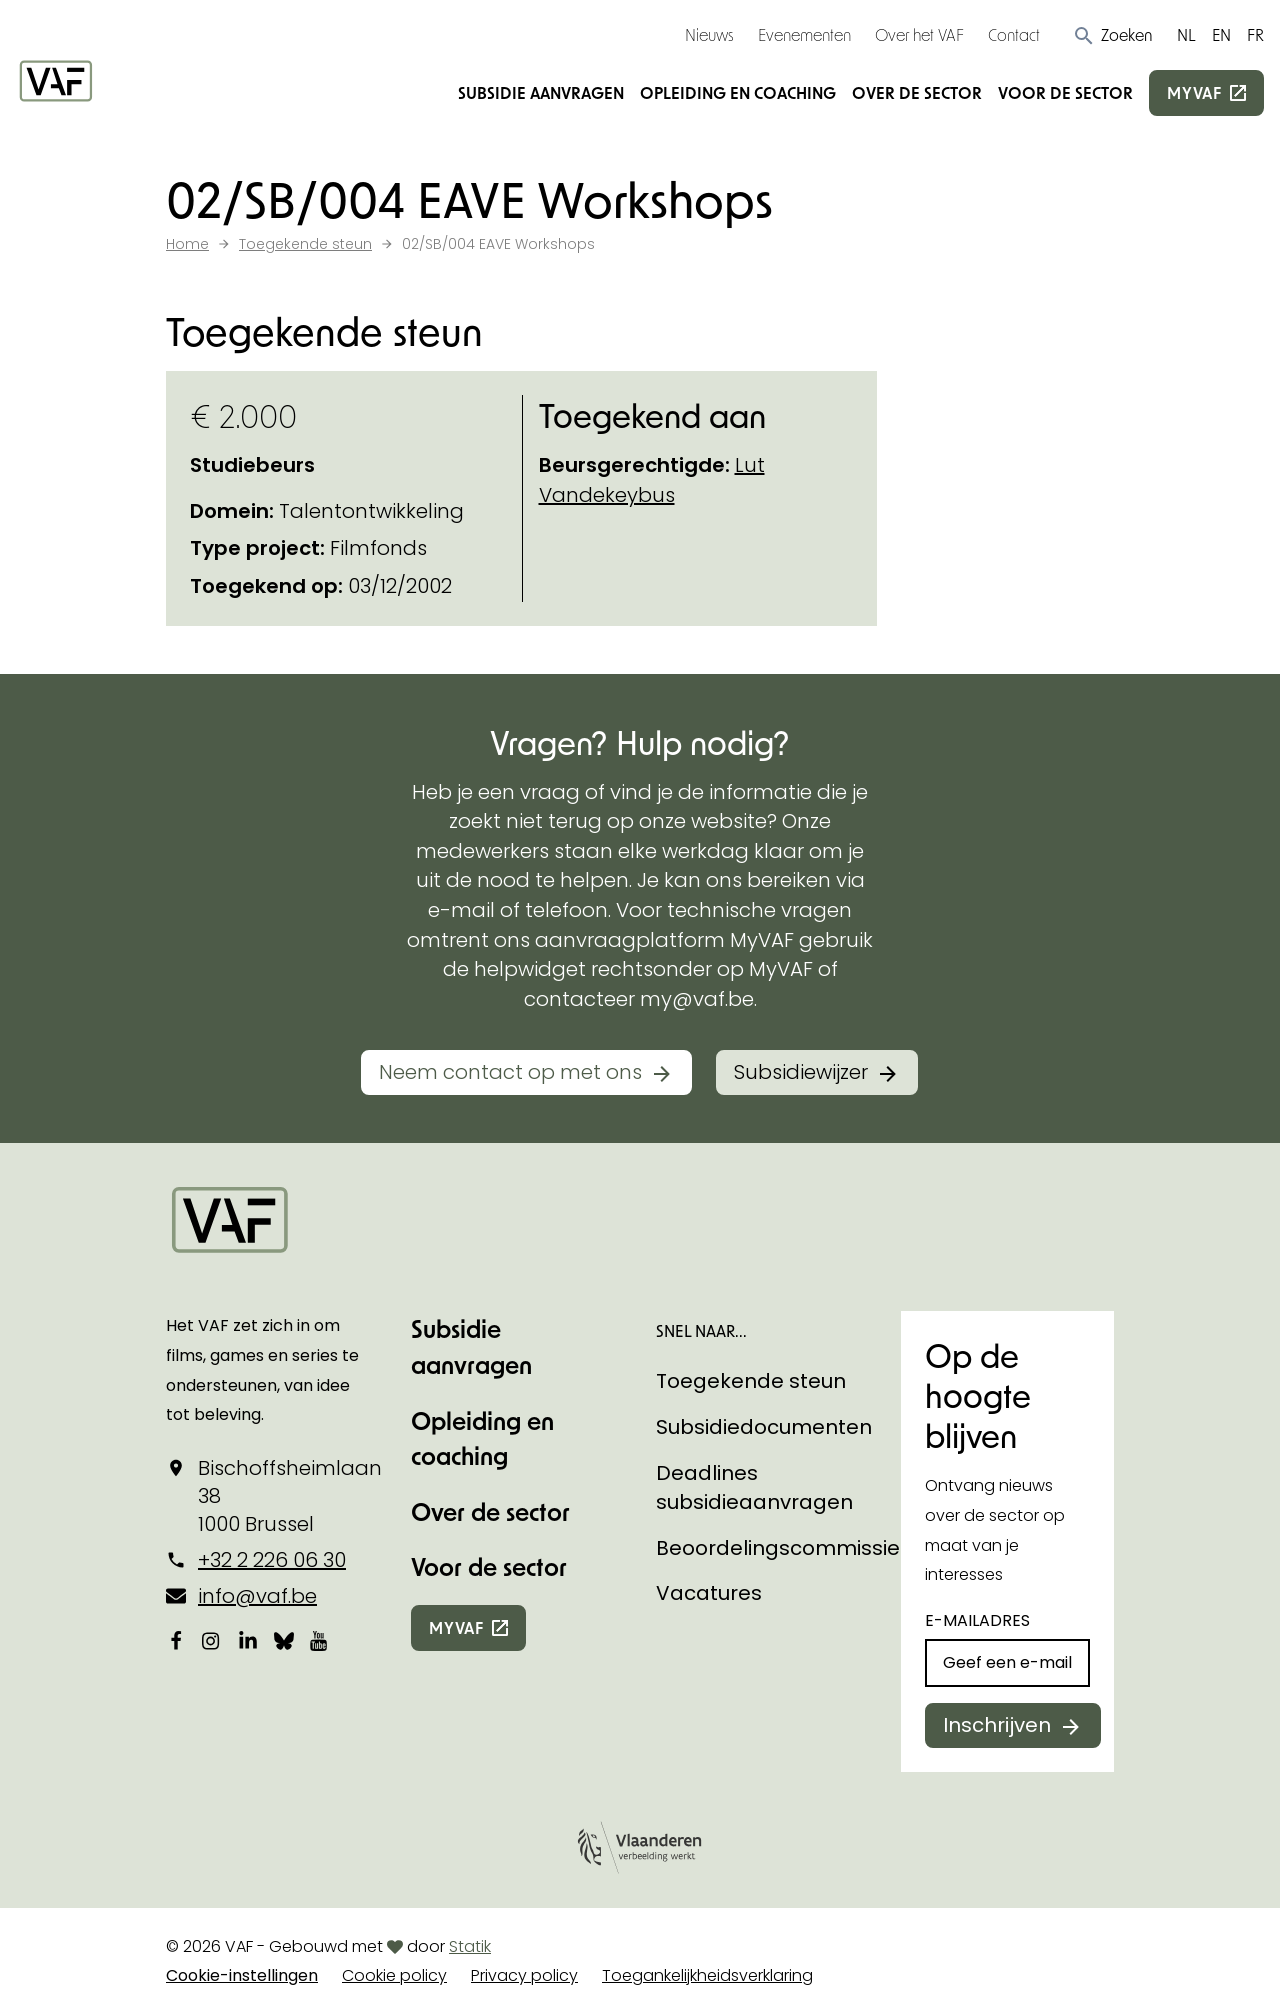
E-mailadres (977, 1620)
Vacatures (709, 1593)
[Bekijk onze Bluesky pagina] (284, 1641)
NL (1186, 34)
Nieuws (709, 34)
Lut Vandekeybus (652, 480)
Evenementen (804, 34)
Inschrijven (997, 1725)
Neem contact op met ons (510, 1072)
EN (1221, 34)
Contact (1014, 34)
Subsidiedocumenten (764, 1427)
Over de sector (917, 92)
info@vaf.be (257, 1596)
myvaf (1194, 92)
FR (1255, 34)
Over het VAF (919, 34)
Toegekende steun (751, 1381)
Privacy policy (524, 1975)
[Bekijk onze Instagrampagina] (212, 1641)
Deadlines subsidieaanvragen (754, 1488)
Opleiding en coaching (738, 92)
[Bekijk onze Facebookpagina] (176, 1641)
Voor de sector (1065, 92)
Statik (470, 1946)
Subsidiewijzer (801, 1072)
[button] (1112, 35)
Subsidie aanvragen (541, 92)
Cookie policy (394, 1975)
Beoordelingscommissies (783, 1548)
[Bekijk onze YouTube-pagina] (320, 1641)
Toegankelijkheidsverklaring (707, 1975)
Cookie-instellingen (242, 1975)
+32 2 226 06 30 (272, 1560)
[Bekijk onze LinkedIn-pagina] (248, 1641)
